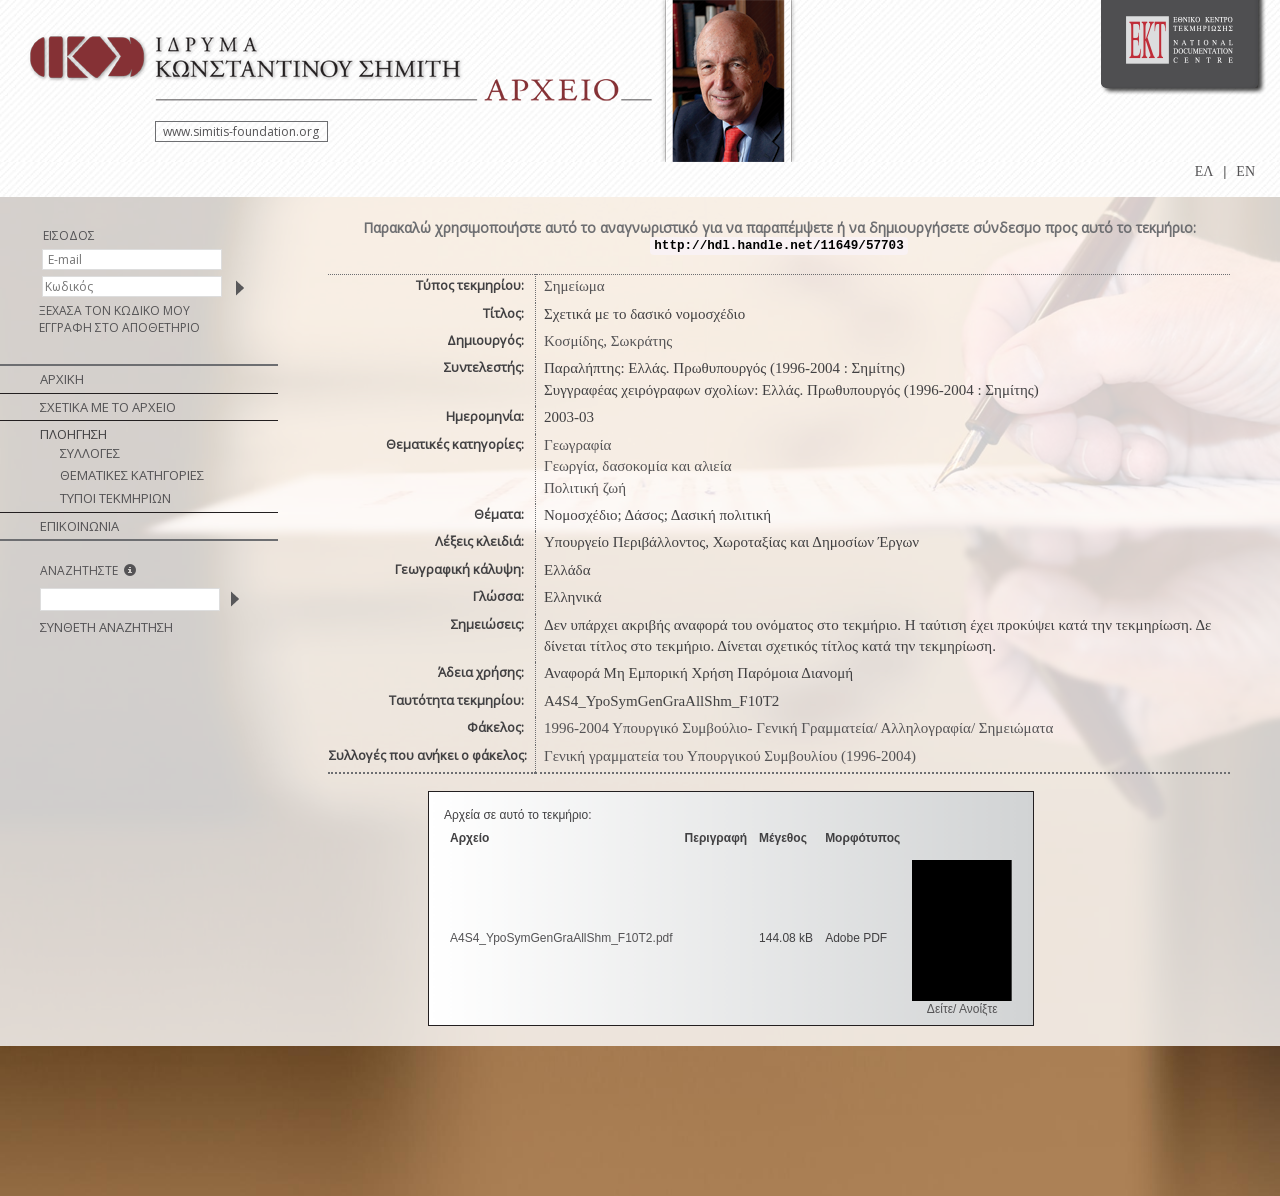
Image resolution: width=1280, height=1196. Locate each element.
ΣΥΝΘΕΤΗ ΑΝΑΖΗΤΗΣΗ (106, 627)
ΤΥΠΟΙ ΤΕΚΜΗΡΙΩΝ (115, 498)
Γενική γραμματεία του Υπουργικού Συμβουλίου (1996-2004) (730, 756)
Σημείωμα (574, 286)
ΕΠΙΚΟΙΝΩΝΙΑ (79, 526)
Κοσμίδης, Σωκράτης (608, 341)
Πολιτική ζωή (585, 488)
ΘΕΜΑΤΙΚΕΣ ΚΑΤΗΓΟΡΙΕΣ (132, 475)
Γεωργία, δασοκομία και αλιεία (638, 466)
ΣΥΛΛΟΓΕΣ (90, 453)
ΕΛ (1204, 171)
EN (1245, 171)
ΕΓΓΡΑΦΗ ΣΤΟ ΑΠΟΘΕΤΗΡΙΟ (119, 327)
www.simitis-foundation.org (241, 131)
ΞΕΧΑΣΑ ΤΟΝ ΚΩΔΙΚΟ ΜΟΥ (114, 310)
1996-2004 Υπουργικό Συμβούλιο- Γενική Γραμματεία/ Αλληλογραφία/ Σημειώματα (798, 728)
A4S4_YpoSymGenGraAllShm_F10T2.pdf (561, 938)
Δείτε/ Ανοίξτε (962, 1009)
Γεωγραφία (577, 445)
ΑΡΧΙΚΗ (62, 379)
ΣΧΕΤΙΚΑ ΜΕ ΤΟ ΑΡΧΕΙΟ (108, 407)
